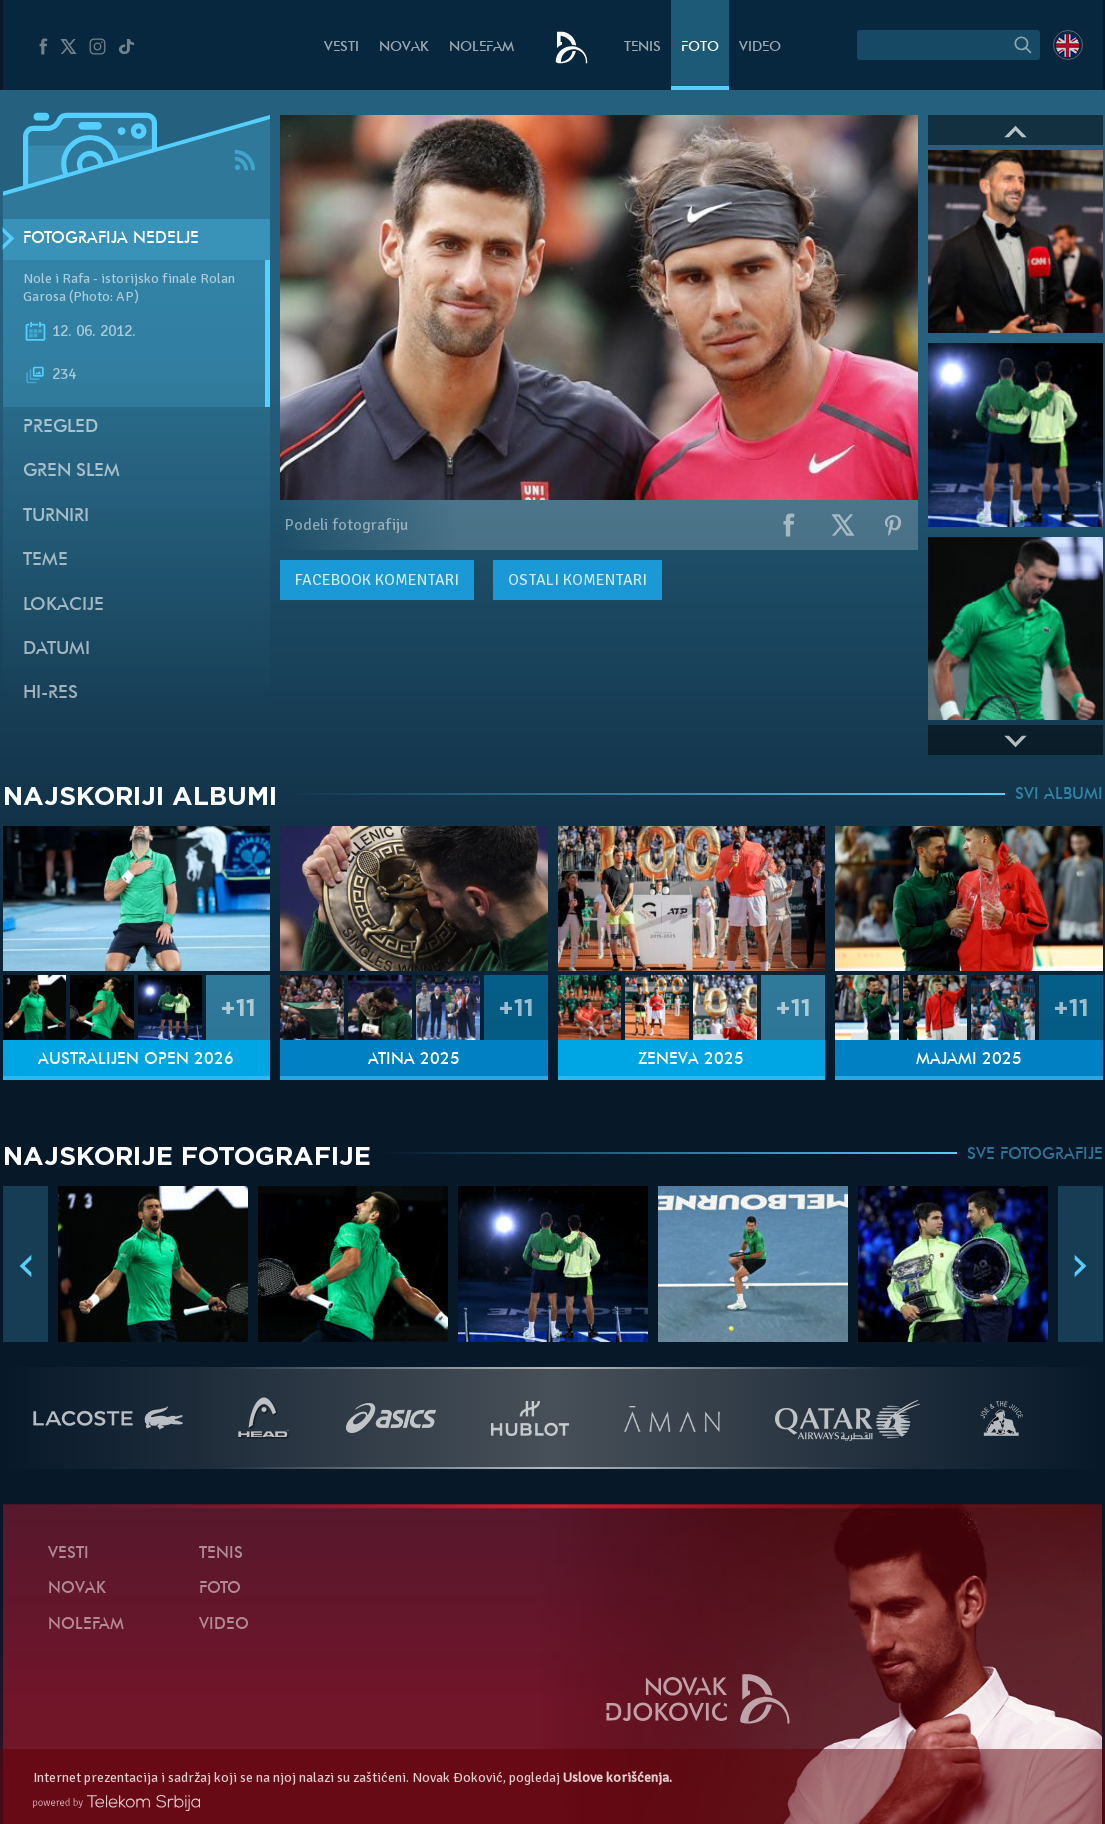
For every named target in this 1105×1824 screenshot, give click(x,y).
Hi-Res (50, 693)
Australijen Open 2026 (136, 1060)
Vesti (341, 47)
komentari (377, 580)
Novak (404, 47)
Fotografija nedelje (111, 239)
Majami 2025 (969, 1060)
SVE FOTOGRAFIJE (1035, 1155)
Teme (45, 560)
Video (760, 47)
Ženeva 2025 (691, 1060)
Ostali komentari (577, 580)
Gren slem (71, 471)
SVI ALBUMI (1059, 795)
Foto (700, 47)
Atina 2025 (414, 1060)
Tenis (642, 47)
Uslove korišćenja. (617, 1777)
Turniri (56, 516)
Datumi (56, 649)
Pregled (60, 427)
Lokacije (63, 605)
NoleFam (481, 47)
